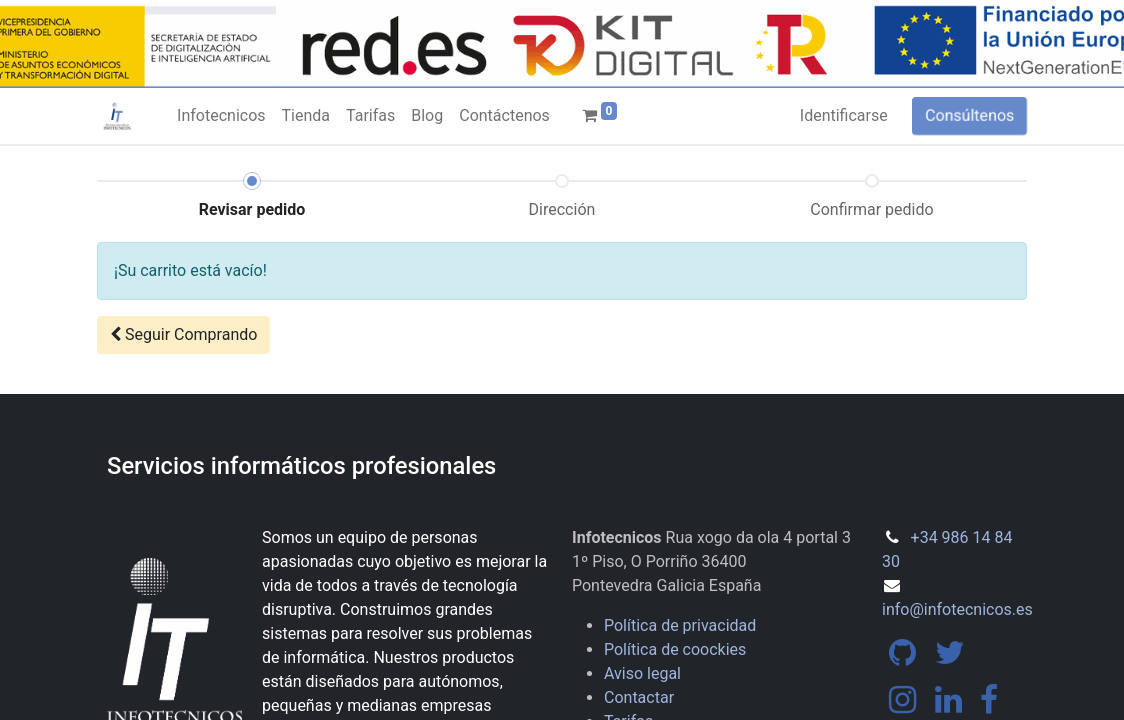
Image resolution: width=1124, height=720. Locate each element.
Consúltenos (969, 115)
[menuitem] (221, 116)
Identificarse (844, 115)
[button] (183, 335)
